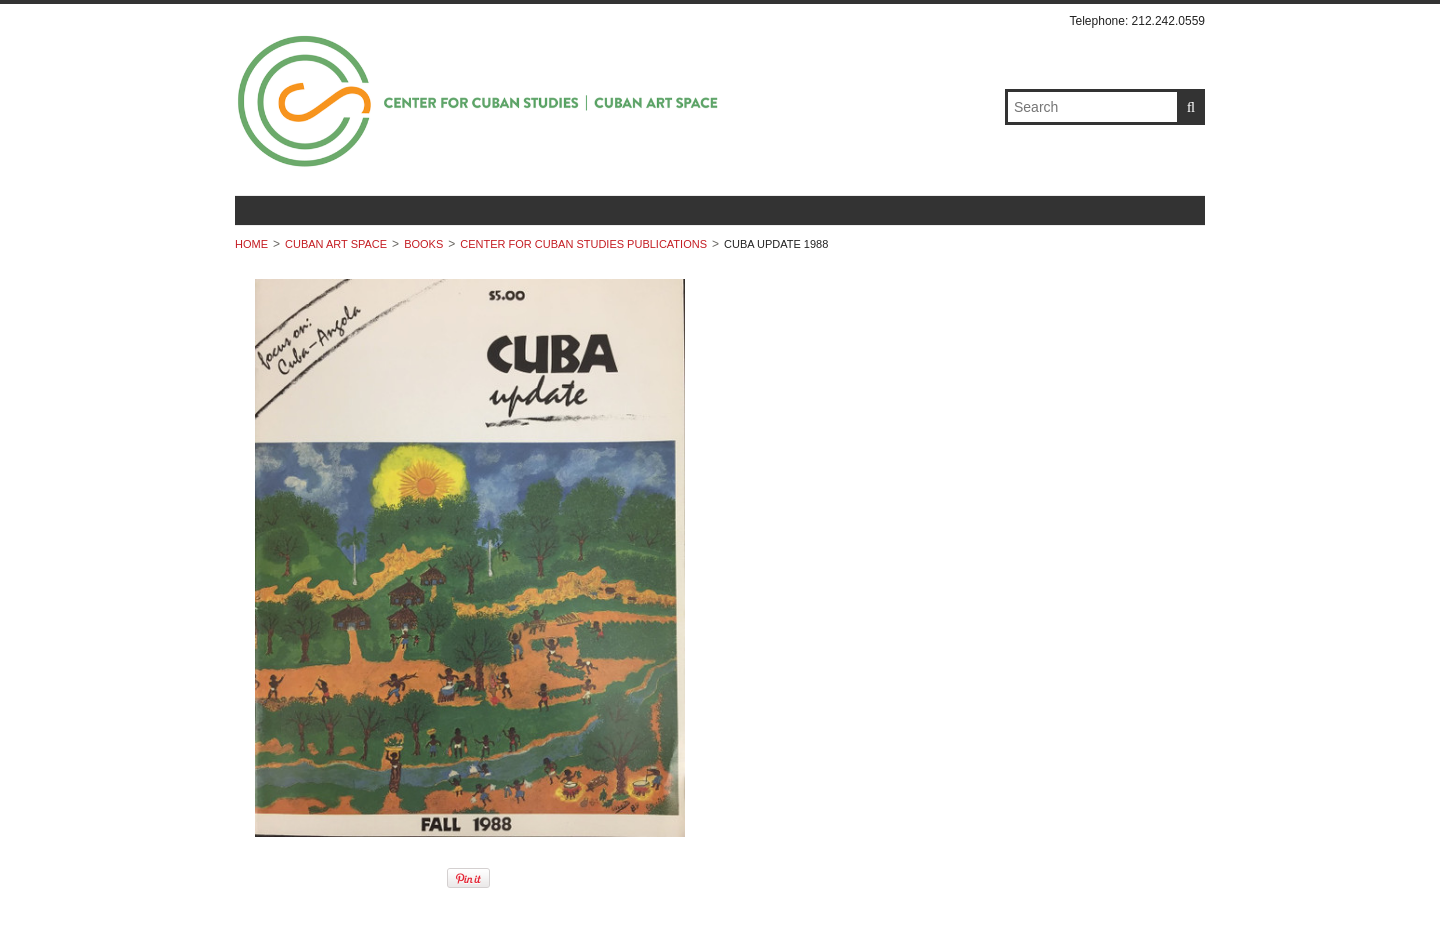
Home (251, 244)
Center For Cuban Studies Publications (583, 244)
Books (423, 244)
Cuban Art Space (336, 244)
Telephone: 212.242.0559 (1137, 21)
